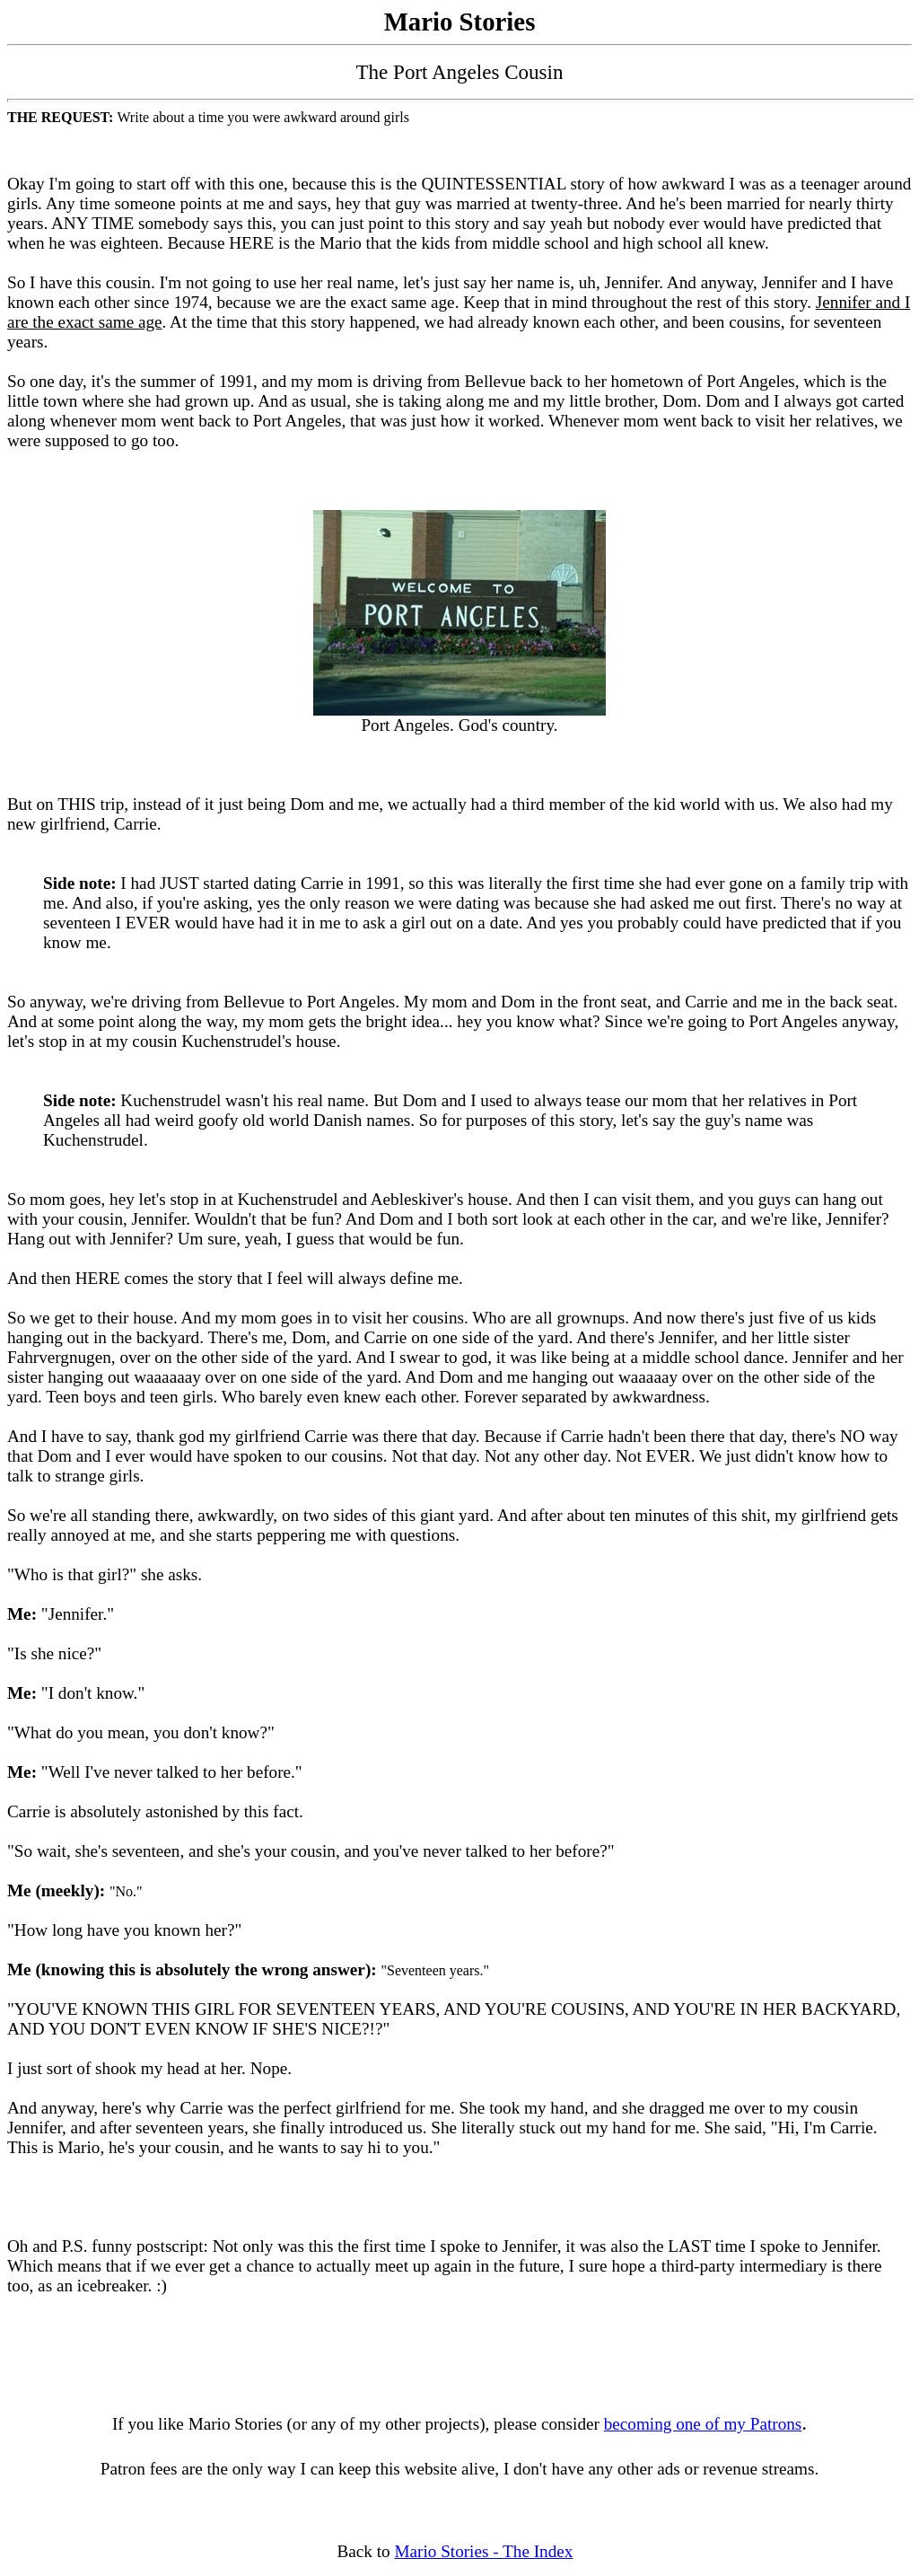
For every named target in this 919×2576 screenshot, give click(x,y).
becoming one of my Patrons (703, 2423)
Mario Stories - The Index (483, 2551)
